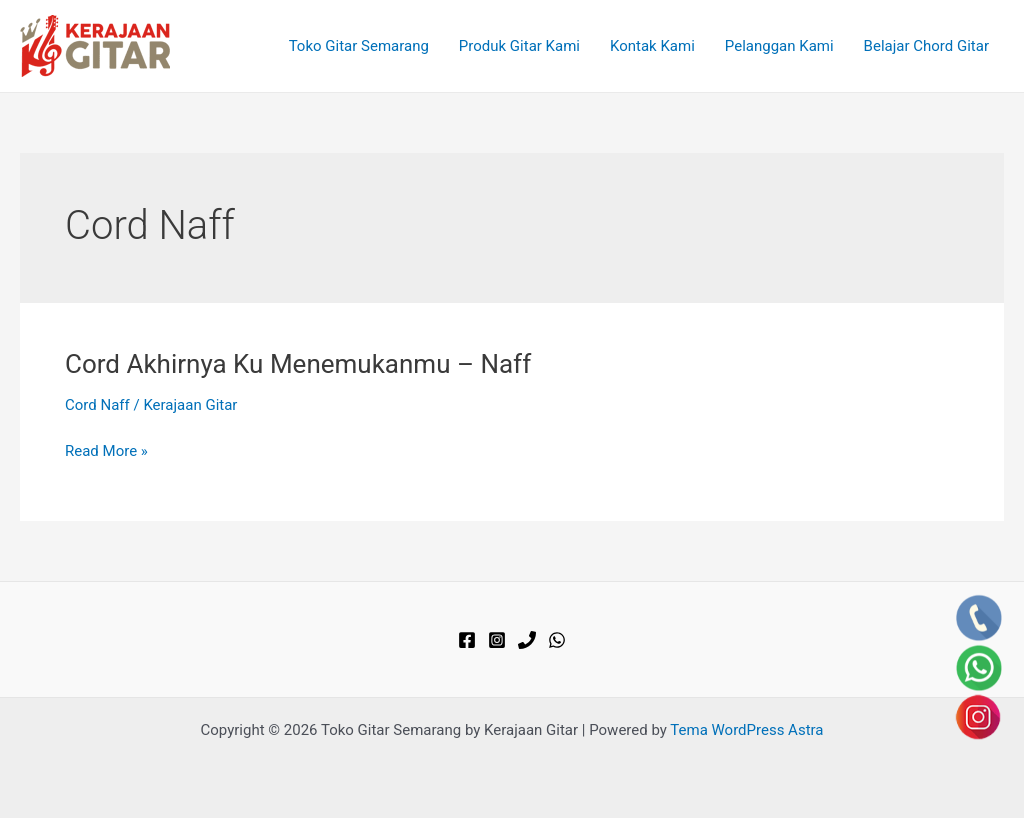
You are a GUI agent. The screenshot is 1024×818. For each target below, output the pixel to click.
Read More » (106, 451)
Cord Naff (97, 405)
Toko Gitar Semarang (359, 46)
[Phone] (527, 640)
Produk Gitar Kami (519, 46)
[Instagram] (497, 640)
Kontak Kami (652, 46)
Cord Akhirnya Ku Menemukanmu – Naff (298, 364)
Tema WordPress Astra (746, 730)
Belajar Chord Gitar (926, 46)
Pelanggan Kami (779, 46)
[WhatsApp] (557, 640)
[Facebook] (467, 640)
